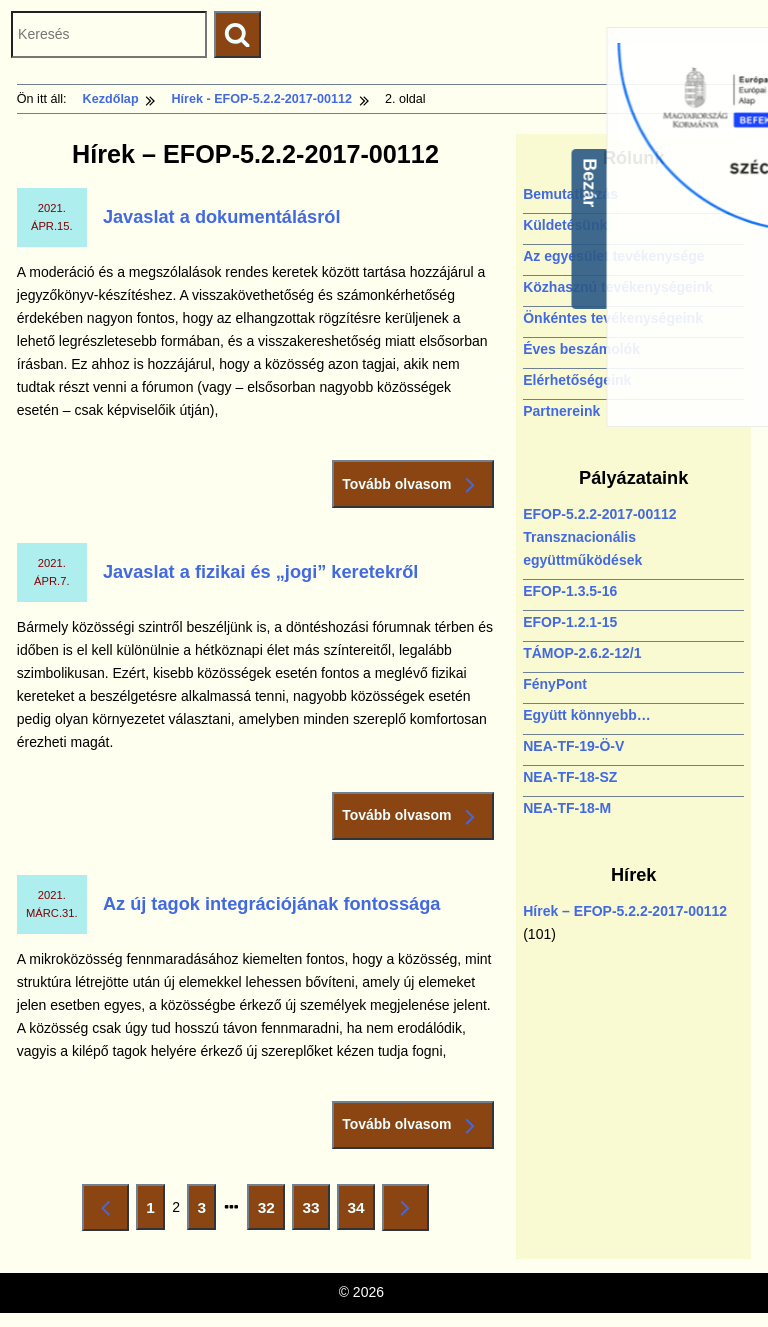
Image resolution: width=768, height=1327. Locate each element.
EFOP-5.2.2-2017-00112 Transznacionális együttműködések (599, 537)
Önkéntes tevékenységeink (613, 318)
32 (271, 1211)
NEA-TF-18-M (567, 808)
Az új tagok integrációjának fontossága (272, 904)
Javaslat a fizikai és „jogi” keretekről (260, 572)
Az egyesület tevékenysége (613, 256)
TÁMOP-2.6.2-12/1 (582, 653)
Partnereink (561, 411)
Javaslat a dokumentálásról (222, 217)
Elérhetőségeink (577, 380)
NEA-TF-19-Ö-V (573, 746)
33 (316, 1211)
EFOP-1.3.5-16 (570, 591)
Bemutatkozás (570, 194)
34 (360, 1211)
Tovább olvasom (413, 484)
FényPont (555, 684)
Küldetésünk (565, 225)
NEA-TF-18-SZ (570, 777)
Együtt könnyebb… (587, 715)
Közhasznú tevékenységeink (618, 287)
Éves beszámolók (581, 349)
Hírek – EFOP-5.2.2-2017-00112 (625, 911)
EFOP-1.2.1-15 (570, 622)
